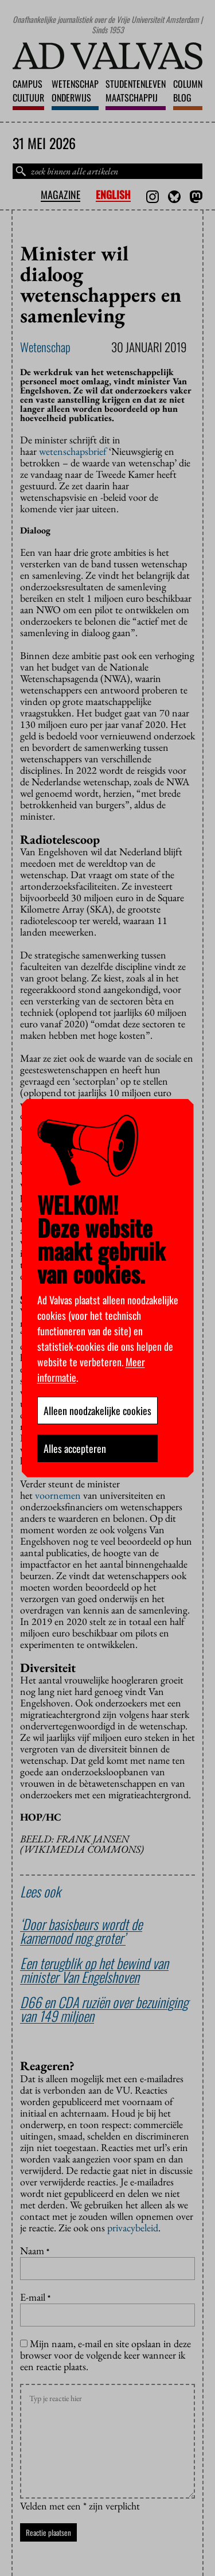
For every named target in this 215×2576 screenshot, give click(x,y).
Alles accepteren (75, 1448)
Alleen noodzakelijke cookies (97, 1410)
